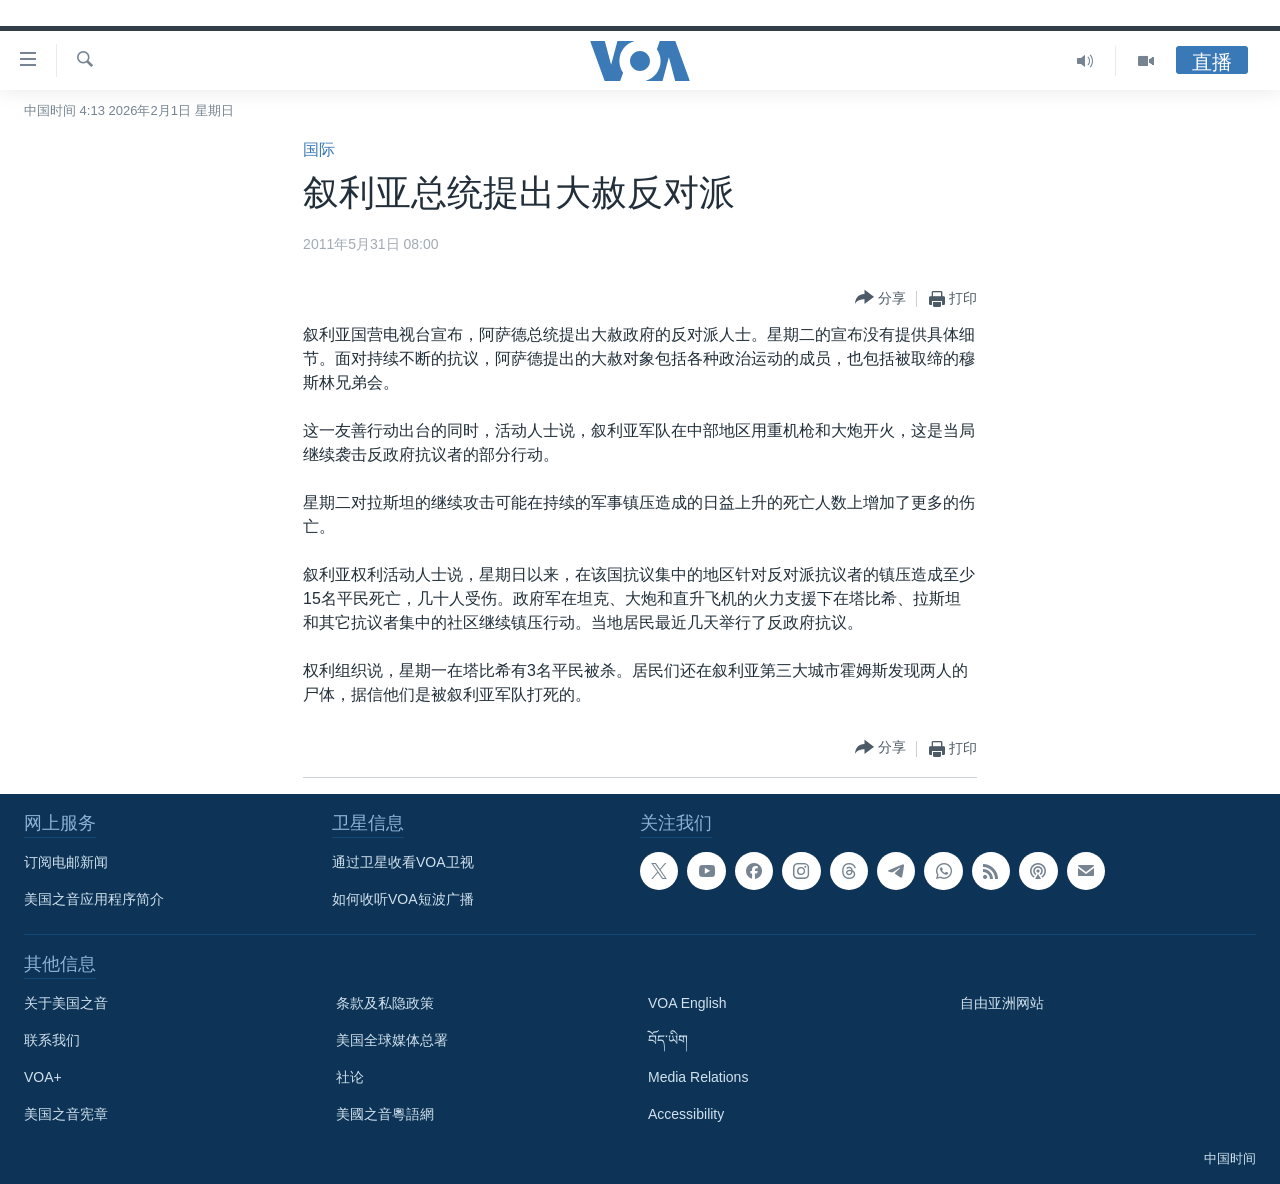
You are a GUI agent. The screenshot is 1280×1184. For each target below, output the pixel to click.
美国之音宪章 (66, 1114)
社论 (350, 1077)
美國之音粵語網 (385, 1114)
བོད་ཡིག (668, 1040)
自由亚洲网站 (1002, 1003)
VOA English (687, 1003)
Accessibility (686, 1114)
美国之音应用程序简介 (94, 899)
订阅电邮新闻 (66, 862)
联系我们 (52, 1040)
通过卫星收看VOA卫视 (403, 862)
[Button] (880, 298)
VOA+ (43, 1077)
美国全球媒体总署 (392, 1040)
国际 (319, 149)
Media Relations (698, 1077)
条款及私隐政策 (385, 1003)
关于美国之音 (66, 1003)
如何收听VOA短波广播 (403, 899)
